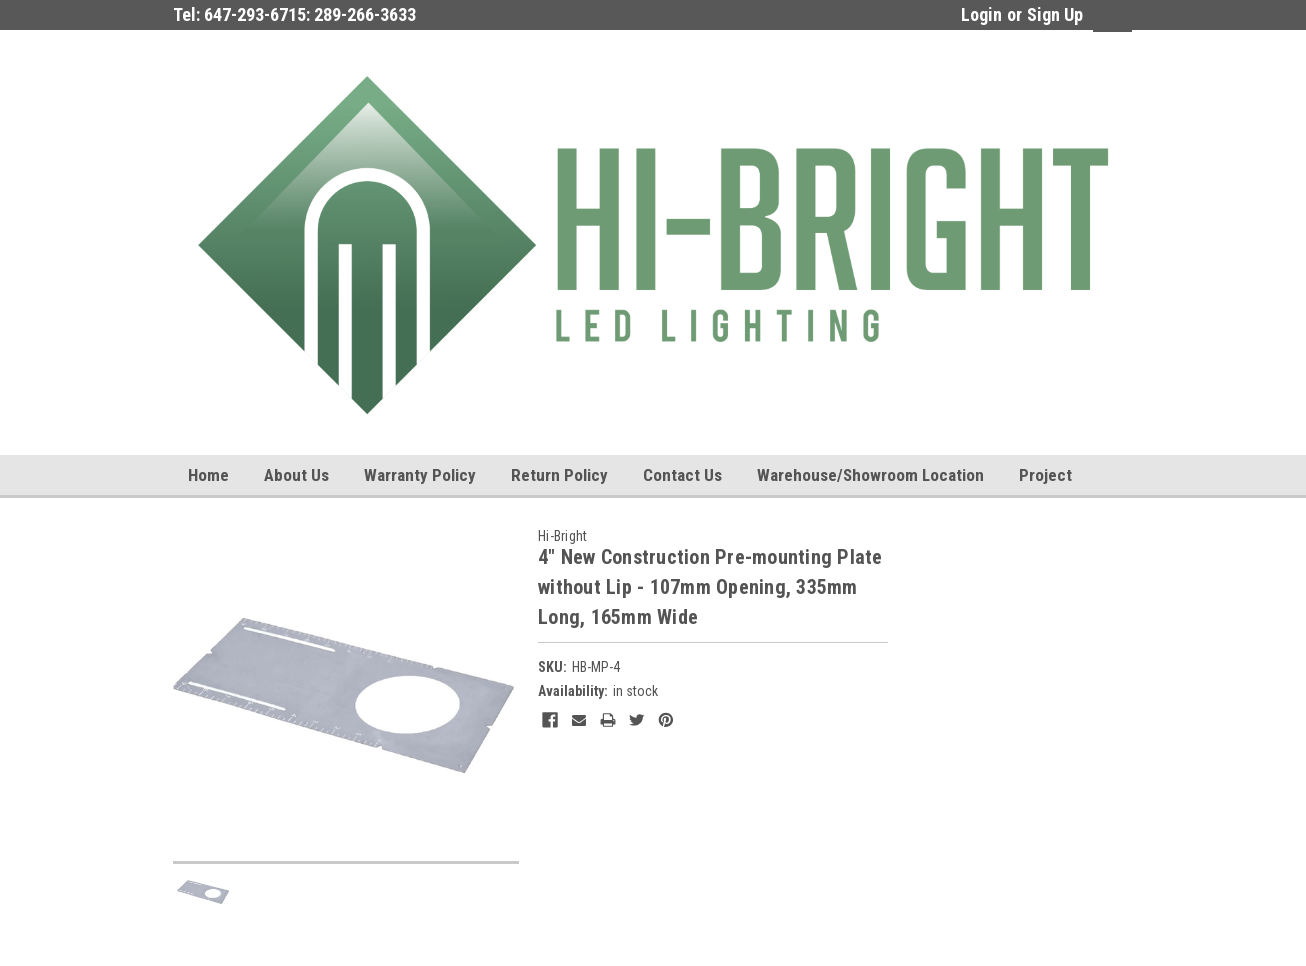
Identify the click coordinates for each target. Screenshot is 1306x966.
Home (208, 475)
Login (981, 14)
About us (296, 475)
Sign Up (1055, 14)
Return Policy (559, 475)
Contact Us (682, 475)
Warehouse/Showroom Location (870, 475)
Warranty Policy (420, 475)
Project (1045, 475)
